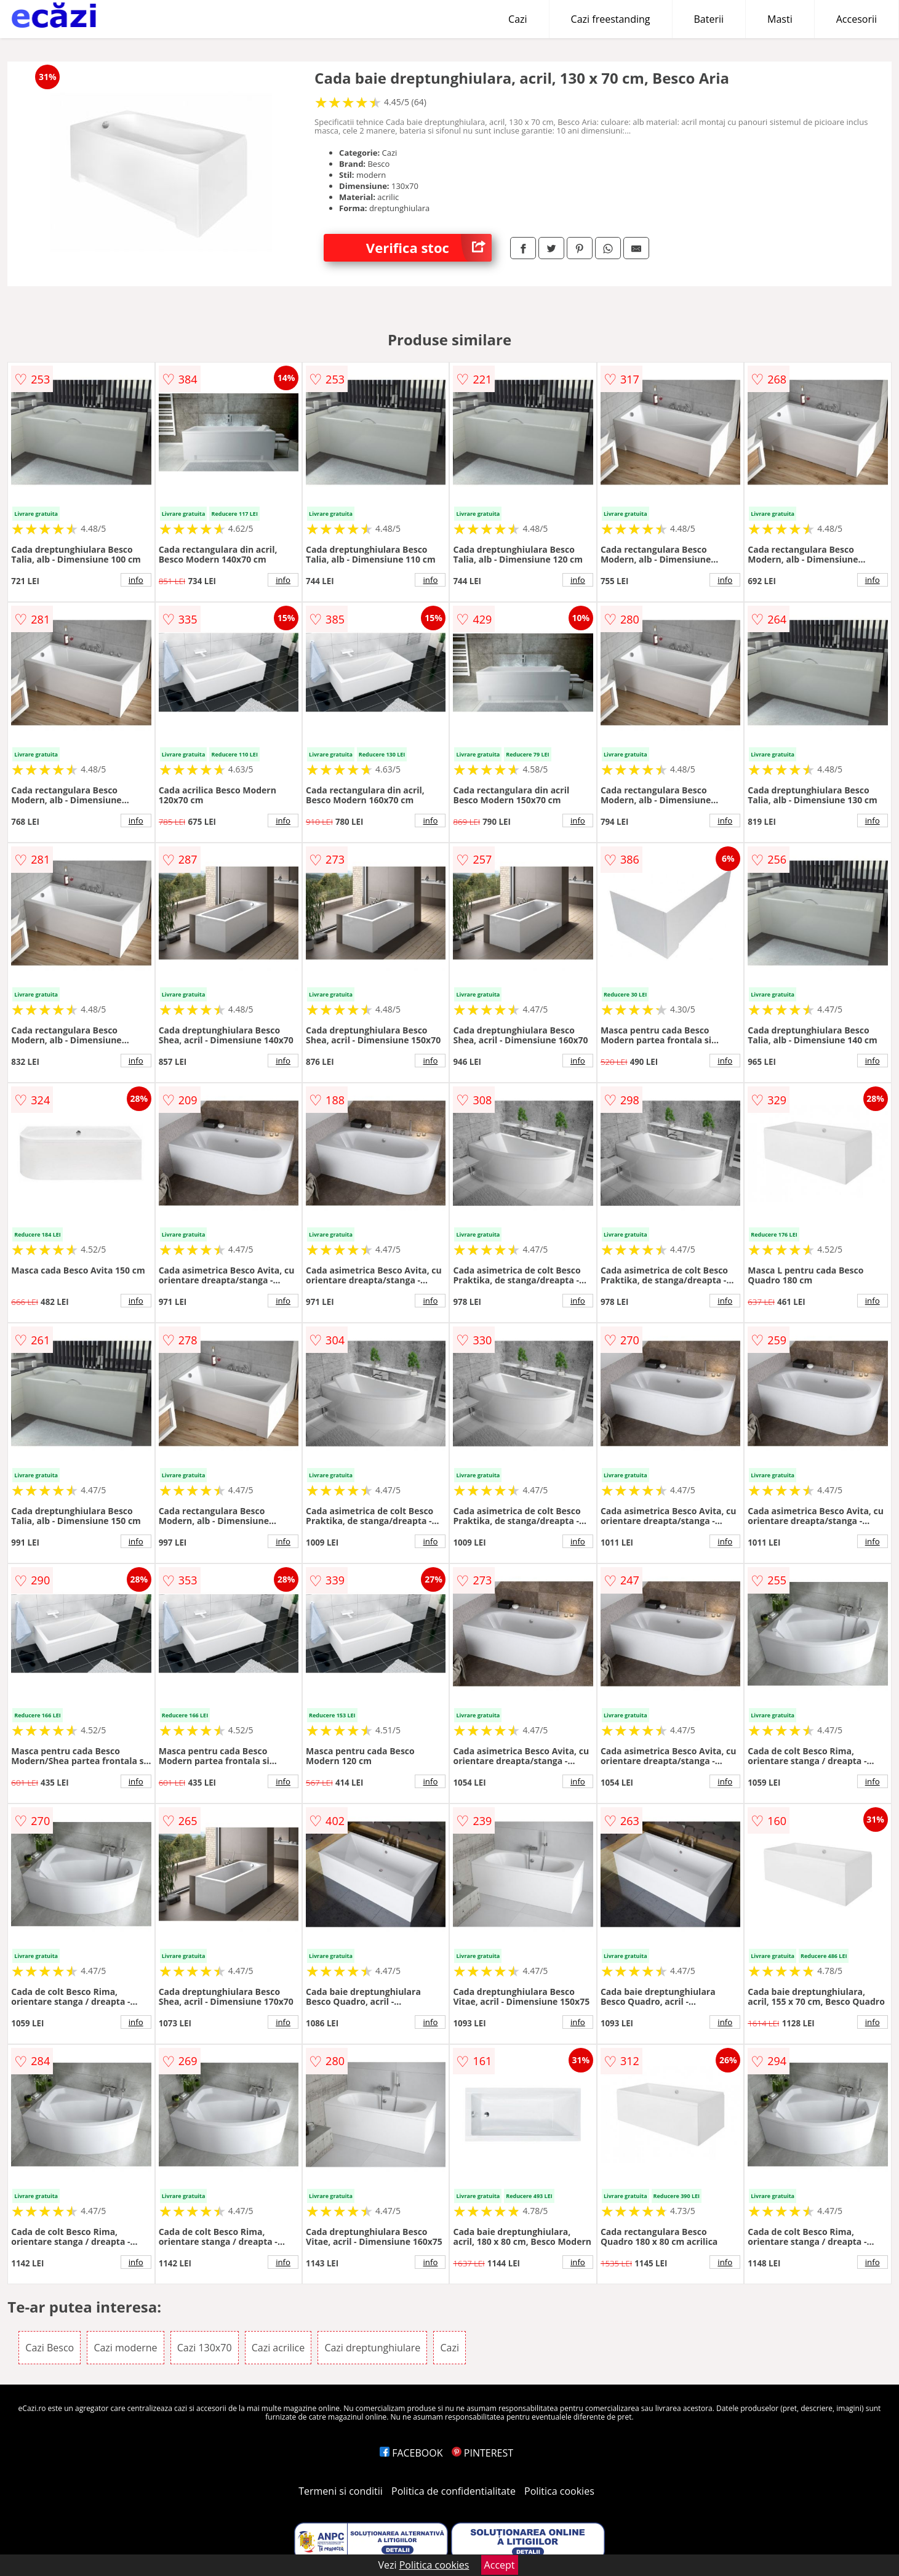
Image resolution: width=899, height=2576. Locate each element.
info (136, 579)
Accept (499, 2565)
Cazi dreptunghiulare (372, 2347)
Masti (780, 19)
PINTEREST (482, 2453)
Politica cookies (559, 2491)
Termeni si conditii (340, 2491)
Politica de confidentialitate (453, 2491)
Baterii (709, 19)
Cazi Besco (49, 2347)
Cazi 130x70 (204, 2347)
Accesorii (856, 19)
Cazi (517, 19)
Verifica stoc (429, 248)
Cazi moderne (125, 2347)
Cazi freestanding (610, 19)
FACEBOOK (411, 2453)
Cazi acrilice (278, 2347)
